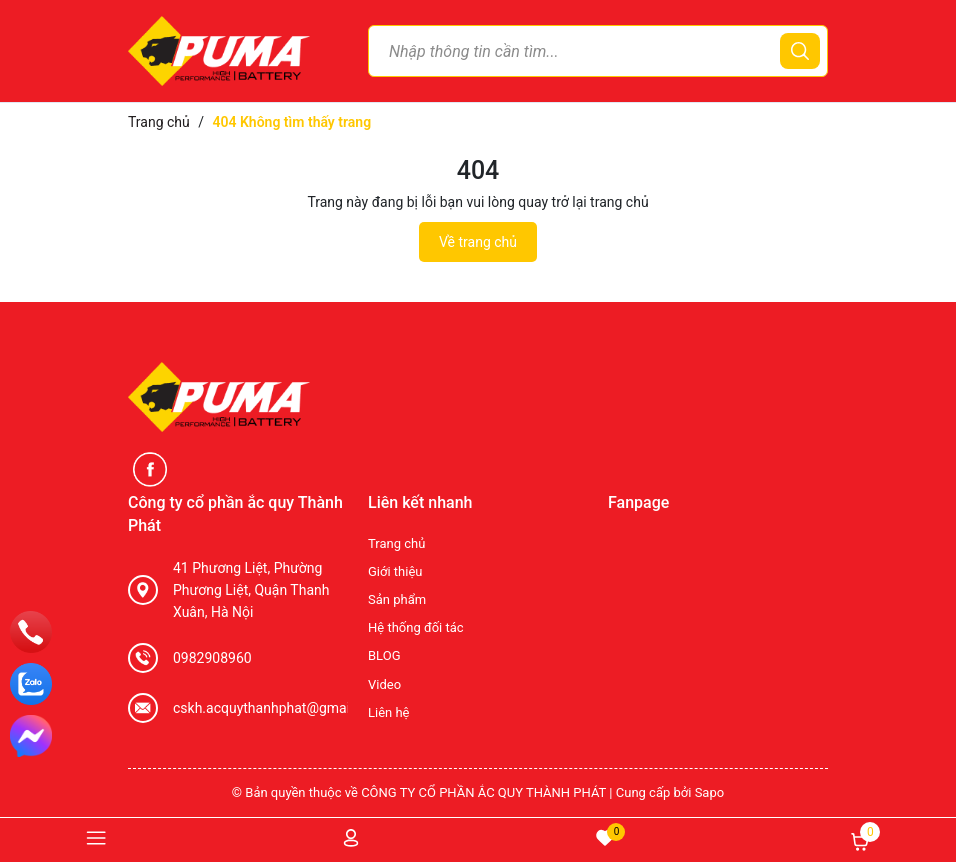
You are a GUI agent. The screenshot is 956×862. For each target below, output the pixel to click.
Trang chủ (396, 543)
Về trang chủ (478, 242)
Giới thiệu (395, 571)
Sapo (710, 792)
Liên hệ (389, 712)
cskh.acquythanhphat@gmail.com (279, 708)
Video (384, 684)
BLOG (384, 655)
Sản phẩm (397, 599)
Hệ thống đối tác (416, 627)
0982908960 (212, 658)
